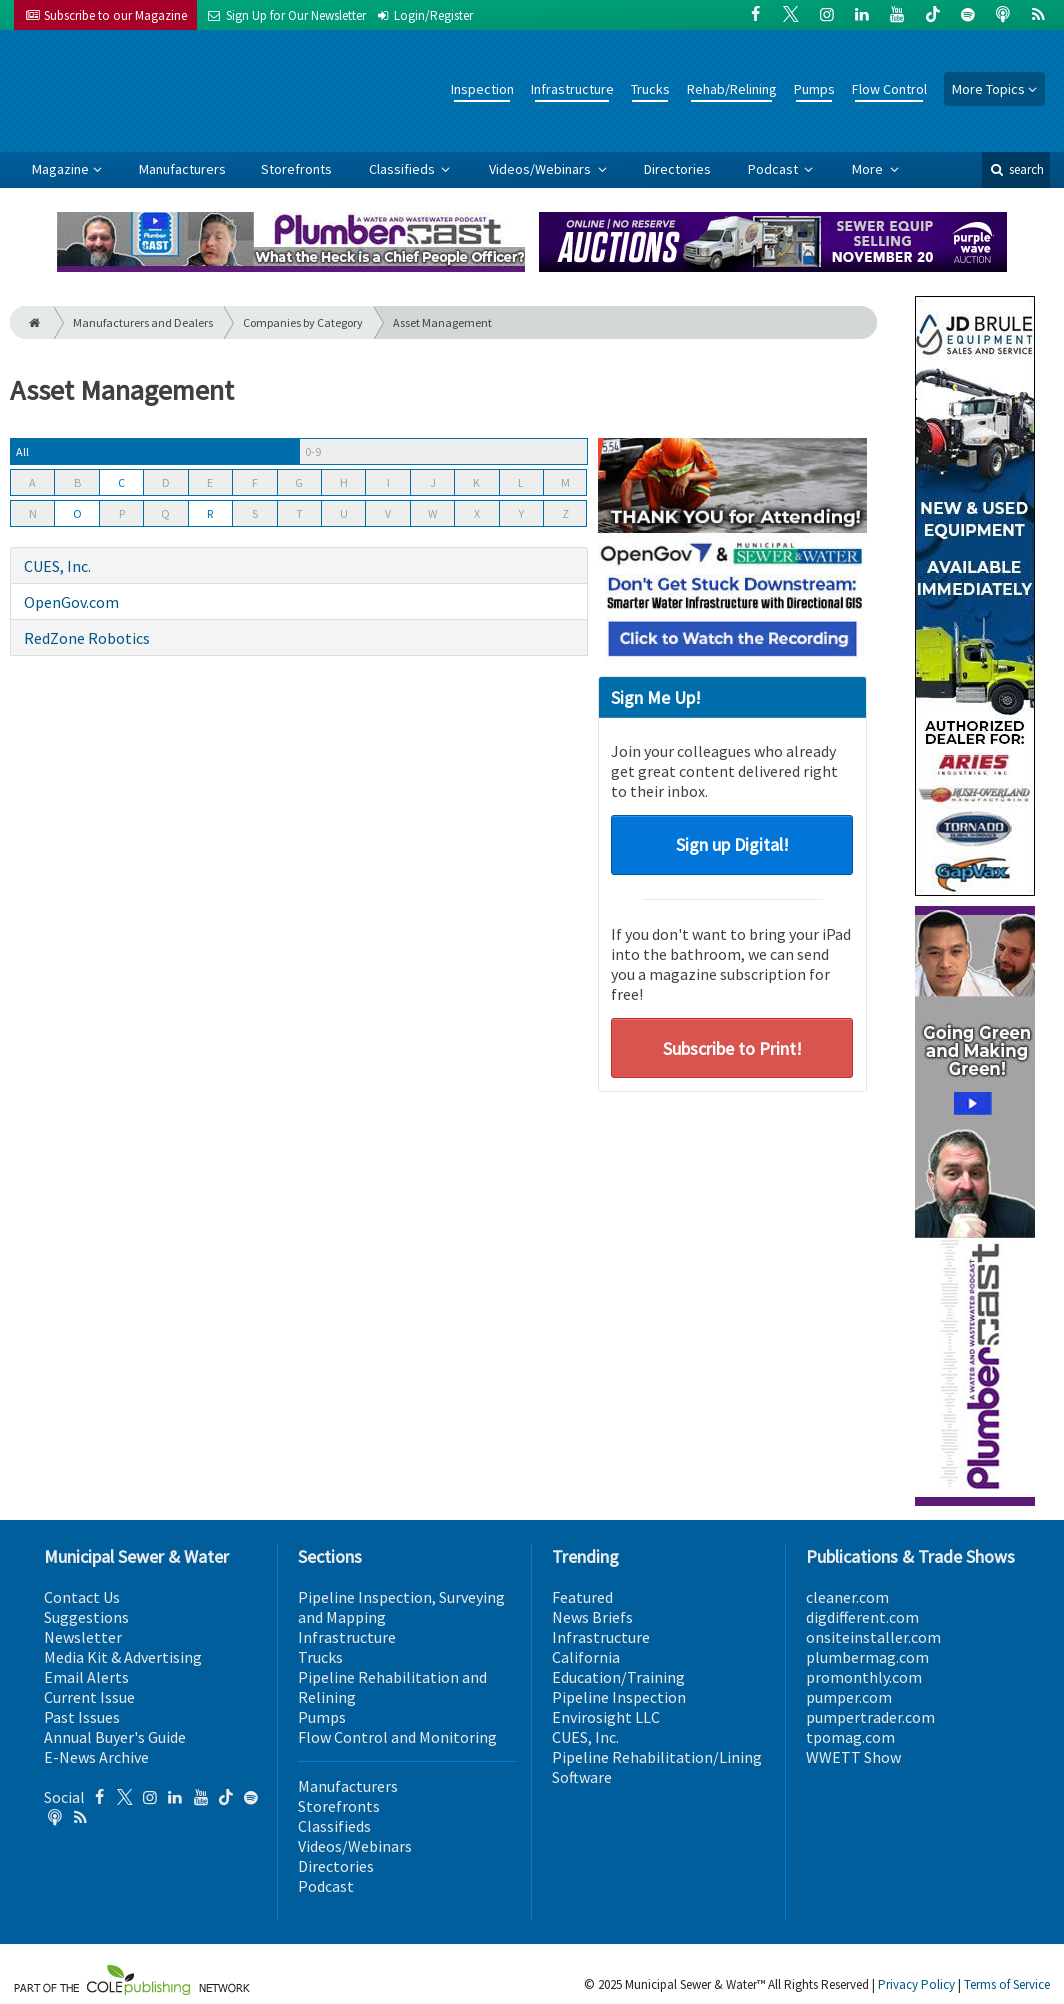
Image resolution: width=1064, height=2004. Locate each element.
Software (582, 1777)
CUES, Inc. (57, 566)
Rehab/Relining (732, 89)
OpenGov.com (71, 602)
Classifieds (403, 169)
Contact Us (82, 1597)
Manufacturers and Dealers (143, 322)
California (586, 1657)
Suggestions (86, 1617)
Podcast (774, 169)
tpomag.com (850, 1737)
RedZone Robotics (87, 638)
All (22, 451)
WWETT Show (853, 1757)
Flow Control (889, 89)
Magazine (60, 169)
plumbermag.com (867, 1657)
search (1016, 169)
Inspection (482, 89)
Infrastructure (572, 89)
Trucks (650, 89)
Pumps (814, 89)
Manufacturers (182, 169)
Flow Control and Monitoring (397, 1737)
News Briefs (592, 1617)
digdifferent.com (862, 1617)
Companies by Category (303, 322)
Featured (582, 1597)
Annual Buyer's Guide (115, 1737)
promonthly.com (864, 1677)
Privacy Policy (916, 1984)
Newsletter (83, 1637)
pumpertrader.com (870, 1717)
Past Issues (82, 1717)
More (869, 169)
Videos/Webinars (541, 169)
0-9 (313, 451)
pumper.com (849, 1697)
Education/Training (618, 1677)
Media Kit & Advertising (123, 1657)
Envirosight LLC (606, 1717)
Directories (677, 169)
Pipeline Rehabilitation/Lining (657, 1757)
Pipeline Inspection (619, 1697)
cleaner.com (847, 1597)
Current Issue (89, 1697)
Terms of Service (1007, 1984)
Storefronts (296, 169)
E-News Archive (96, 1757)
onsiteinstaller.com (873, 1637)
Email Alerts (86, 1677)
